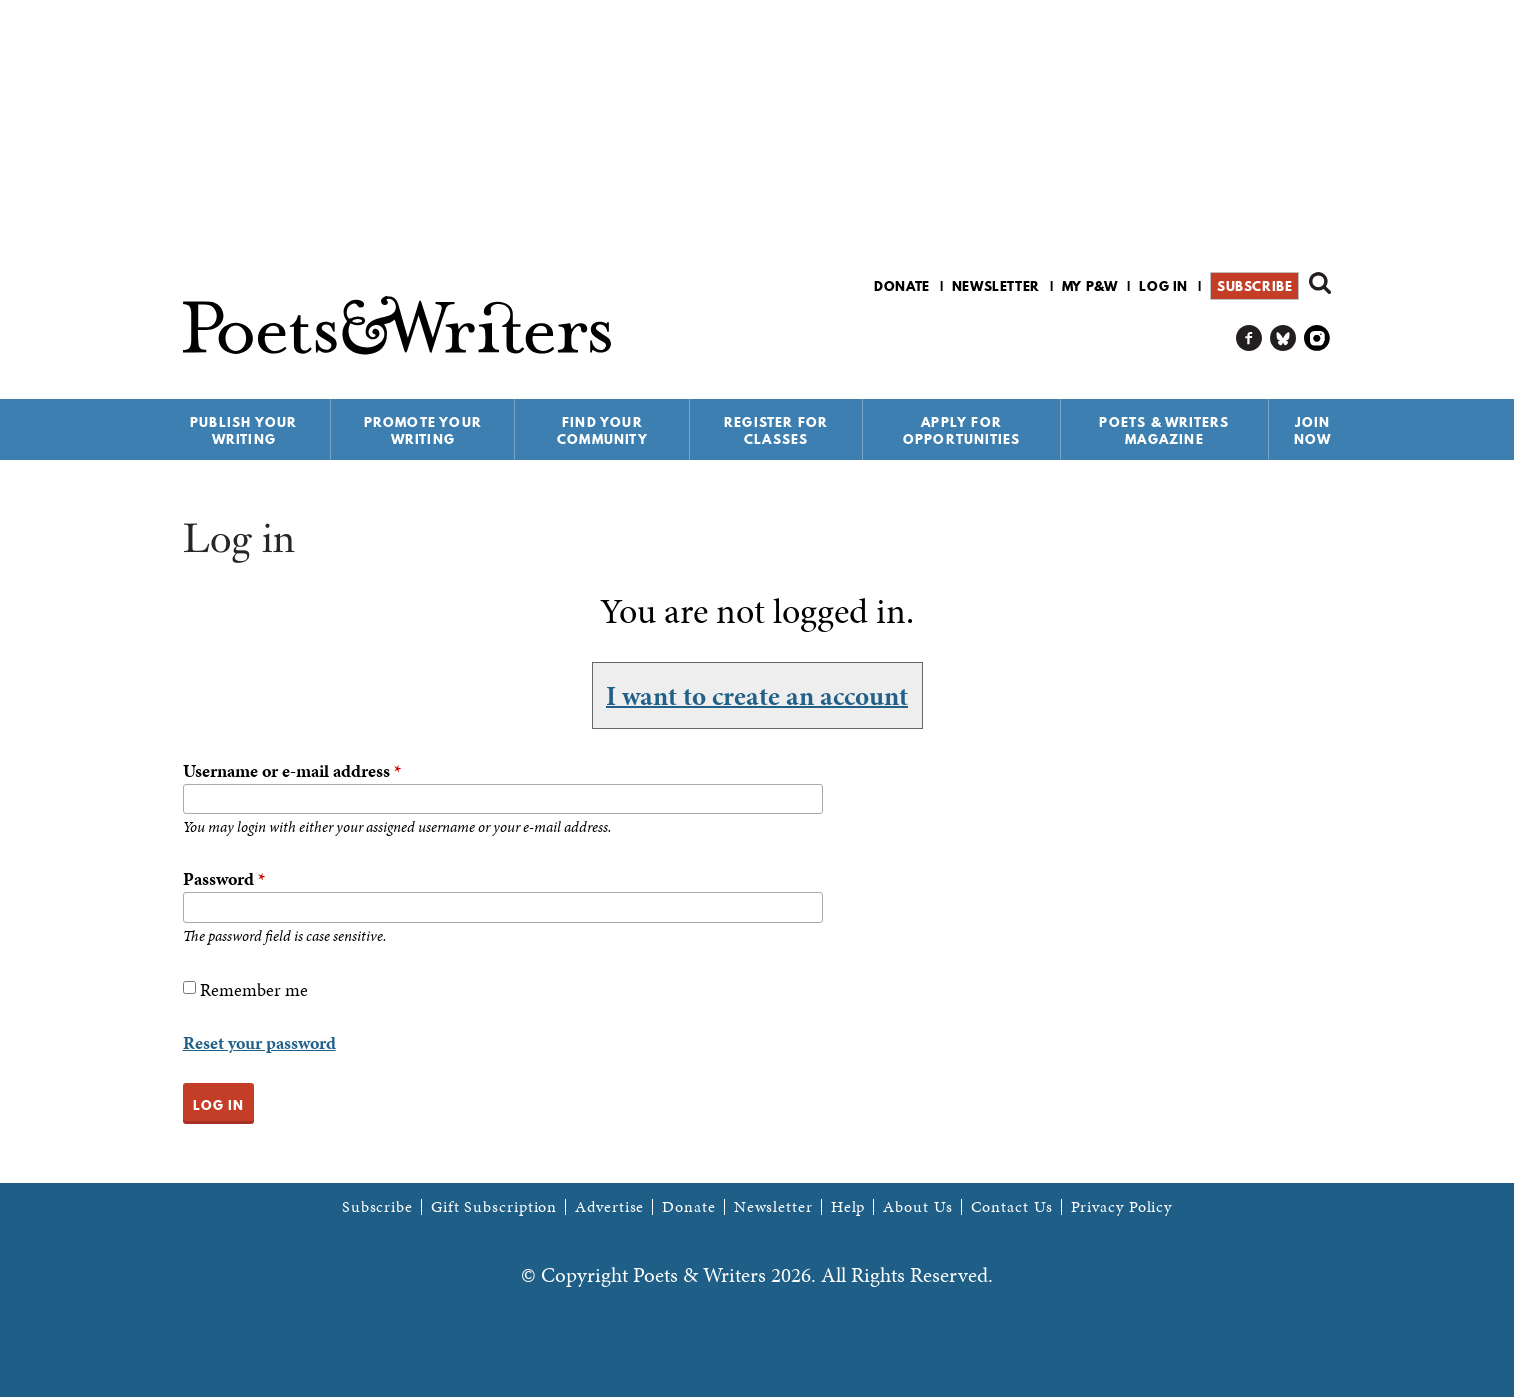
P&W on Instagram (1317, 338)
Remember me (254, 989)
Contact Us (1012, 1207)
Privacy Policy (1122, 1207)
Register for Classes (776, 430)
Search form (1320, 283)
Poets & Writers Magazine (1164, 430)
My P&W (1090, 286)
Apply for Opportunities (962, 430)
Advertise (609, 1207)
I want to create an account (757, 695)
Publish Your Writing (243, 430)
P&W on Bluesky (1283, 338)
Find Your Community (602, 430)
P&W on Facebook (1249, 338)
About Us (917, 1207)
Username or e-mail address (292, 770)
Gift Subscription (494, 1207)
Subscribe (1254, 286)
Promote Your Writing (423, 430)
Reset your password (259, 1042)
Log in (1163, 286)
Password (224, 878)
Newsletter (996, 286)
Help (848, 1207)
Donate (902, 286)
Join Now (1313, 430)
